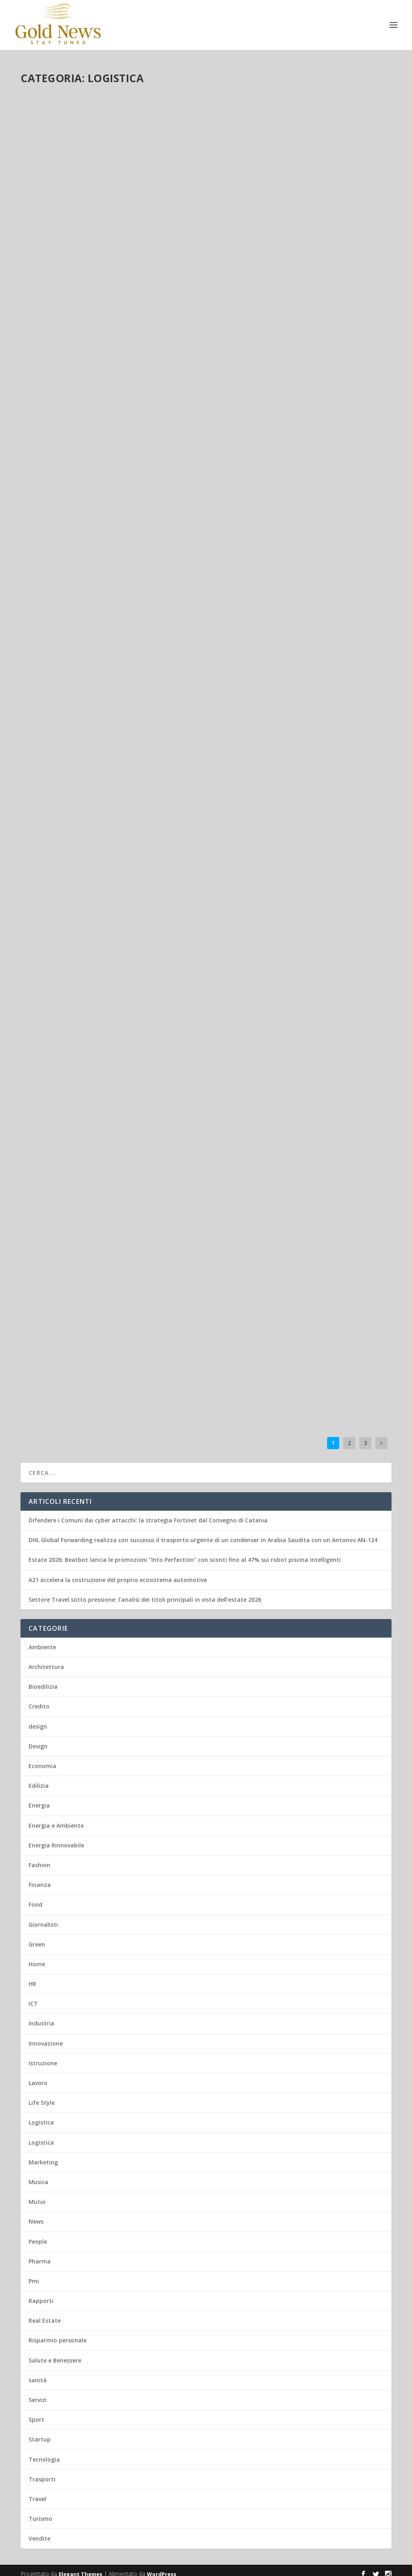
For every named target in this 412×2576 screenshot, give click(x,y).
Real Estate (45, 2313)
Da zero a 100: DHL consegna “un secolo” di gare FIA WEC (299, 1316)
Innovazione (46, 2036)
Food (35, 1897)
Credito (39, 1699)
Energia (123, 1141)
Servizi (38, 2392)
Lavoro (98, 474)
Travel (37, 2491)
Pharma (40, 2254)
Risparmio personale (58, 2333)
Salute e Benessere (55, 2353)
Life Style (42, 2095)
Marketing (43, 2155)
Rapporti (41, 2293)
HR (32, 1976)
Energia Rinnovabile (325, 1332)
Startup (40, 2432)
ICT (33, 1996)
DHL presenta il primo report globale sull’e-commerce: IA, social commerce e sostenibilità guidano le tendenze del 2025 (109, 1337)
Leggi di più (50, 282)
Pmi (34, 2274)
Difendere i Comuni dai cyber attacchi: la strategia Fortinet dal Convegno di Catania (148, 1513)
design (38, 1719)
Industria (41, 2016)
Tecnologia (44, 2452)
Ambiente (102, 1141)
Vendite (39, 2531)
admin (43, 240)
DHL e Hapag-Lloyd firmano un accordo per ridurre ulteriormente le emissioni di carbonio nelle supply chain (110, 1121)
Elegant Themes (80, 2566)
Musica (38, 2174)
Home (37, 1957)
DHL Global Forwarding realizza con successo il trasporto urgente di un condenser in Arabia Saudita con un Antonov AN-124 (99, 215)
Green (141, 1141)
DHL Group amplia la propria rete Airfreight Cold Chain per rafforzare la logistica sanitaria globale (294, 453)
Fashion (39, 1858)
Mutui (37, 2194)
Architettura (46, 1659)
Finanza (40, 1877)
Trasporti (141, 474)
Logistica (96, 240)
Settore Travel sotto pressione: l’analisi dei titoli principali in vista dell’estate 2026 (145, 1592)
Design (38, 1739)
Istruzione (43, 2056)
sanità (38, 2373)
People (38, 2234)
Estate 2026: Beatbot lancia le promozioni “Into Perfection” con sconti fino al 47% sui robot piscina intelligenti (185, 1552)
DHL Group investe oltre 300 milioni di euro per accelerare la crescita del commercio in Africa (300, 1104)
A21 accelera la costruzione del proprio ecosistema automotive (118, 1572)
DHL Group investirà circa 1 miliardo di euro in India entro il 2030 (102, 666)
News (36, 2214)
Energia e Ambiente (321, 248)
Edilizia (39, 1778)
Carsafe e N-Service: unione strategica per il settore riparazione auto (298, 891)
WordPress (161, 2566)
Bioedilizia (43, 1679)
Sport (36, 2412)
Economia (42, 1758)
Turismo (40, 2511)
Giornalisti (43, 1917)
